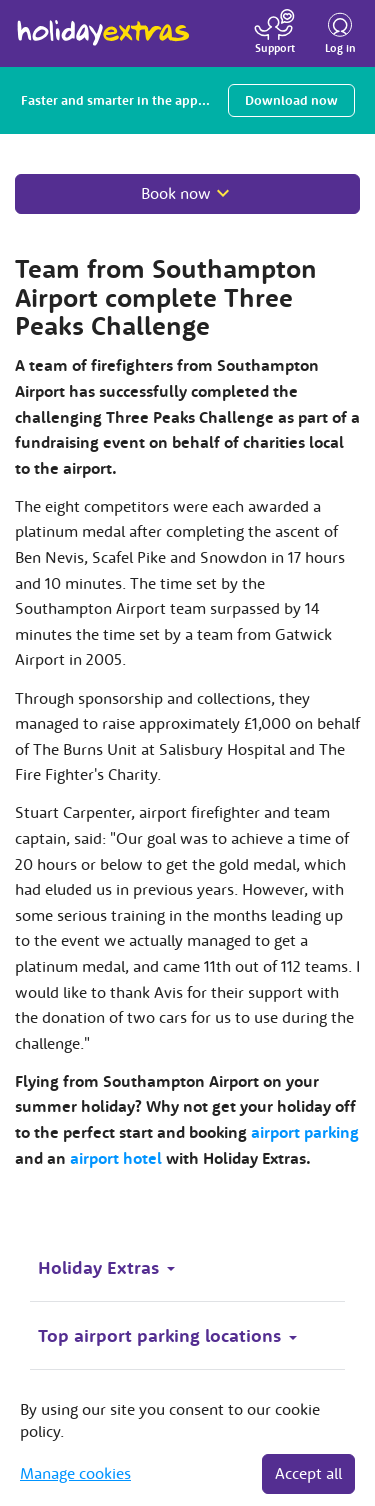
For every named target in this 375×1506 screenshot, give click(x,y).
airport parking (305, 1132)
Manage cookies (75, 1473)
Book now (176, 193)
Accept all (308, 1473)
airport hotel (116, 1158)
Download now (291, 100)
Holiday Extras (103, 24)
